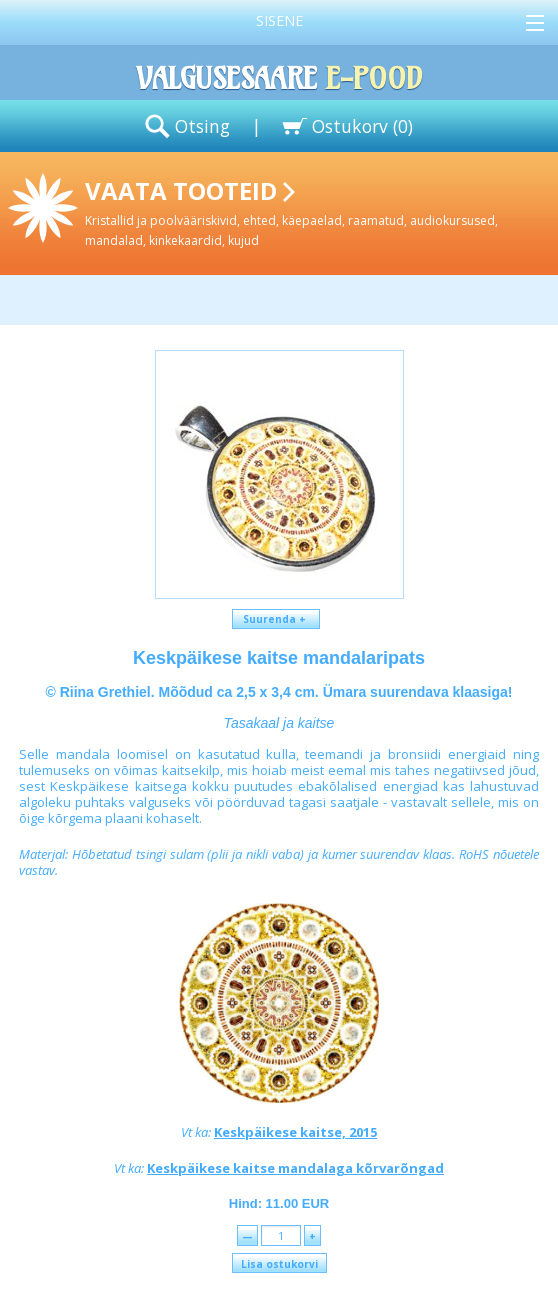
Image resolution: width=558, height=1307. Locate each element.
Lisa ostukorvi (279, 1264)
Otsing (202, 126)
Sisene (279, 20)
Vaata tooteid (317, 211)
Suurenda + (276, 619)
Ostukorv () (362, 126)
